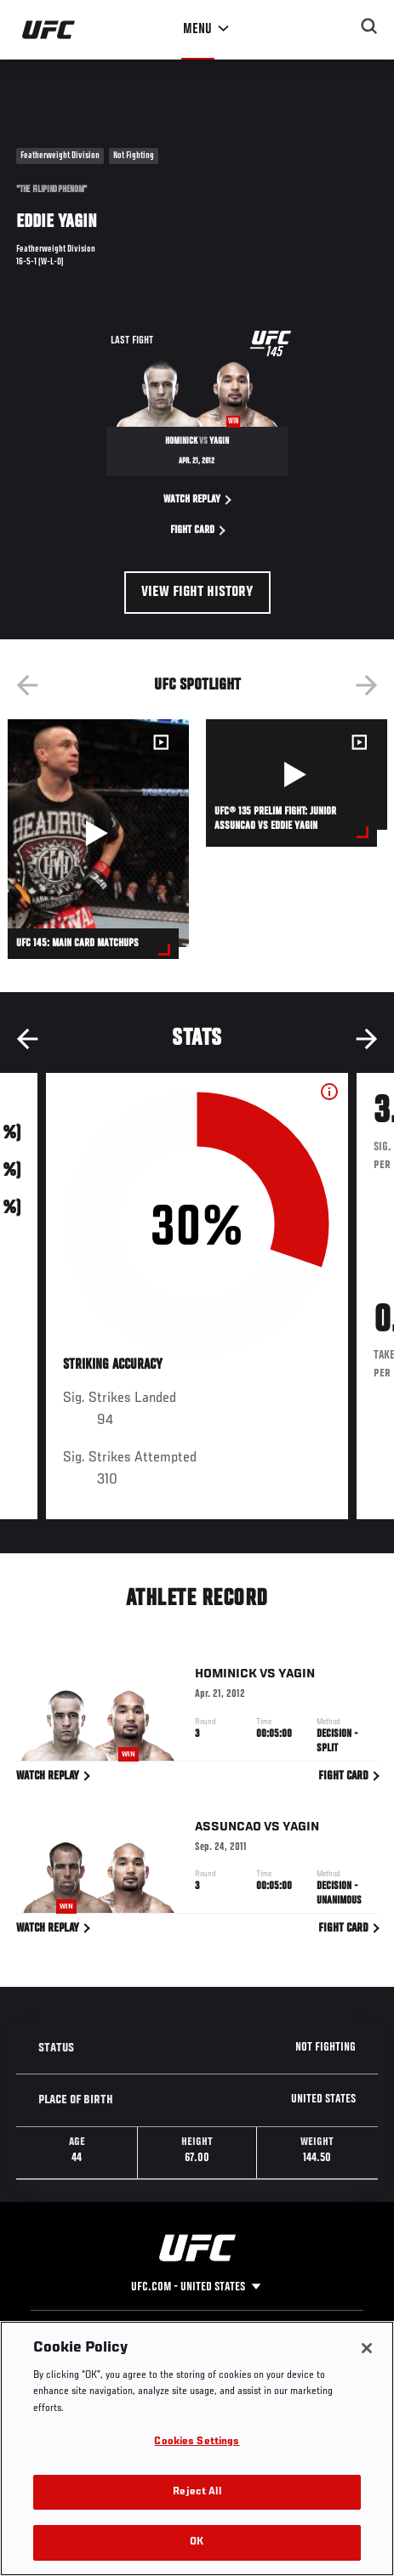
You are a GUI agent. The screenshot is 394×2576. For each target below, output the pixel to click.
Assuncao (228, 1829)
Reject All (196, 2492)
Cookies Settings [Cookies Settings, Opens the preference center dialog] (196, 2442)
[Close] (366, 2348)
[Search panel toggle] (369, 26)
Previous (27, 685)
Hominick (226, 1676)
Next (367, 685)
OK (196, 2542)
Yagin (296, 1676)
